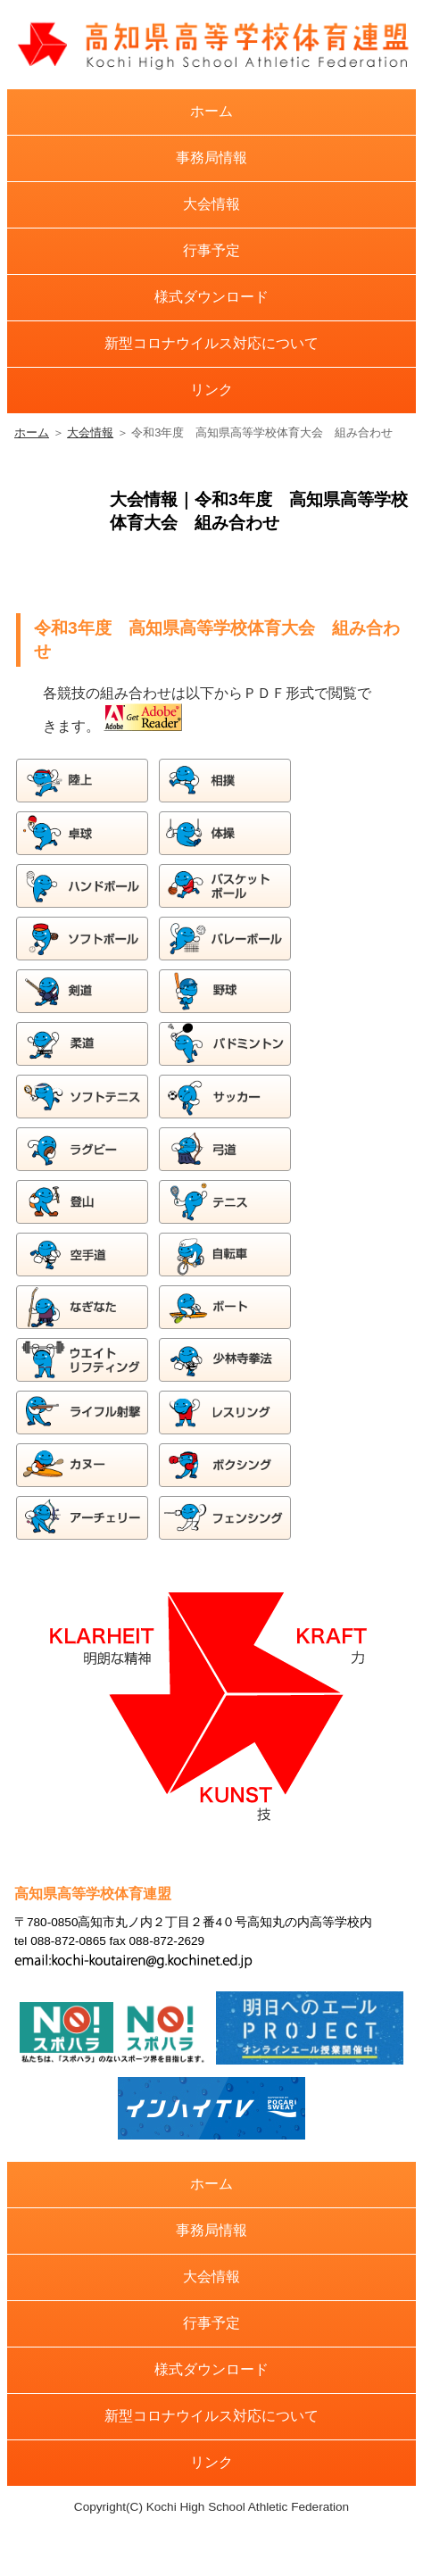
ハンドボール (83, 886)
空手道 (83, 1254)
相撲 (226, 780)
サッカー (226, 1096)
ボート (226, 1307)
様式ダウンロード (211, 296)
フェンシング (226, 1518)
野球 (226, 991)
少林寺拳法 (226, 1360)
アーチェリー (83, 1518)
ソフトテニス (83, 1096)
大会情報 (211, 204)
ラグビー (83, 1149)
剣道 (83, 991)
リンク (211, 389)
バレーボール (226, 938)
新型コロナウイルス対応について (211, 343)
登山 (83, 1202)
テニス (226, 1202)
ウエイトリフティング (83, 1360)
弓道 (226, 1149)
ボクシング (226, 1465)
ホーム (211, 111)
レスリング (226, 1412)
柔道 (83, 1044)
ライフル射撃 (83, 1412)
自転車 (226, 1254)
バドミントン (226, 1044)
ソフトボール (83, 938)
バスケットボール (226, 886)
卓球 (83, 833)
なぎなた (83, 1307)
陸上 (83, 780)
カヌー (83, 1465)
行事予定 (211, 250)
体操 (226, 833)
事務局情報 (211, 157)
